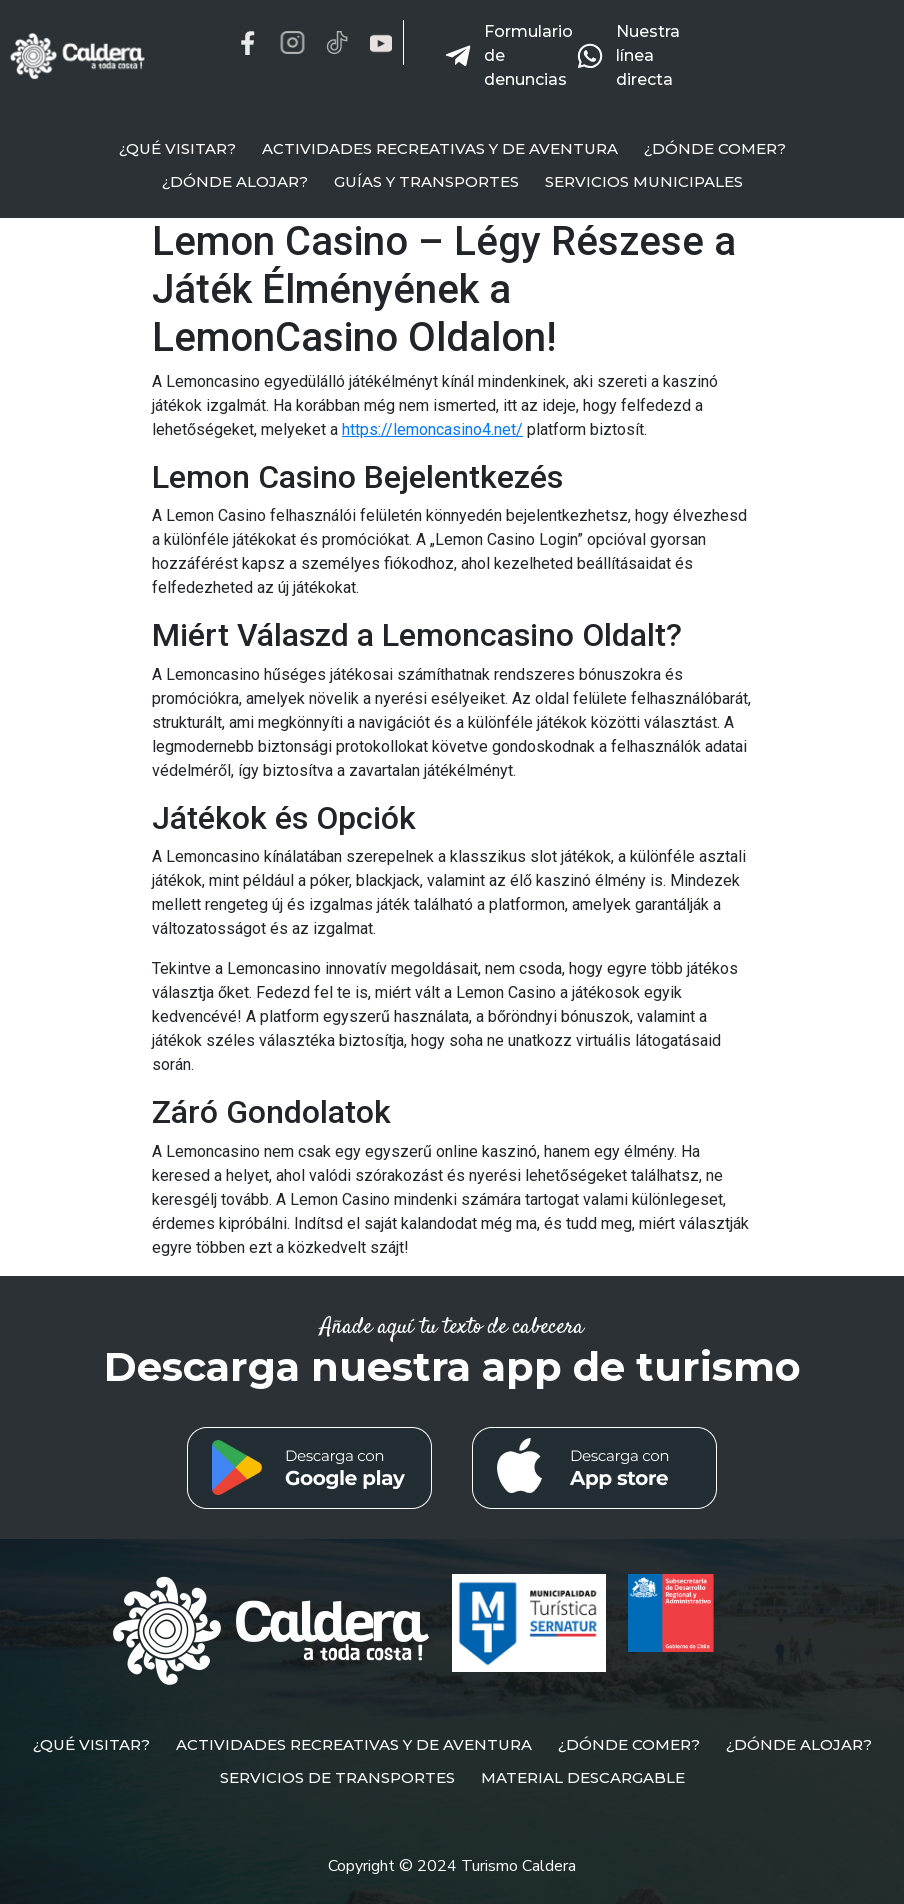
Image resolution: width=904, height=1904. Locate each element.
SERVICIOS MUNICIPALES (644, 181)
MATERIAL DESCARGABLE (583, 1777)
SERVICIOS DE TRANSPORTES (337, 1777)
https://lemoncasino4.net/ (432, 429)
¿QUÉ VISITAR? (177, 148)
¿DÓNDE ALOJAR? (235, 181)
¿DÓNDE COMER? (715, 148)
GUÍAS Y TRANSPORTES (426, 181)
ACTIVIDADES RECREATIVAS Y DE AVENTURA (440, 148)
